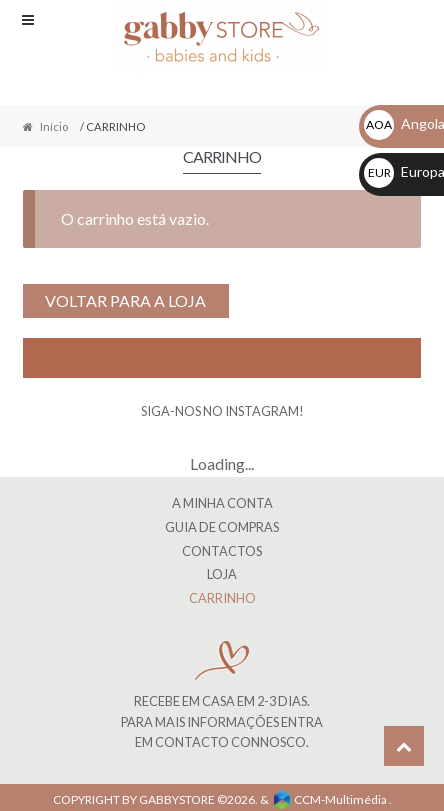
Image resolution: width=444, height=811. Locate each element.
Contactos (222, 551)
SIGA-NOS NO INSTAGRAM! (222, 411)
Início (54, 126)
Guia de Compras (222, 527)
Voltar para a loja (125, 300)
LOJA (222, 574)
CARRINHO (222, 598)
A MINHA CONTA (222, 503)
